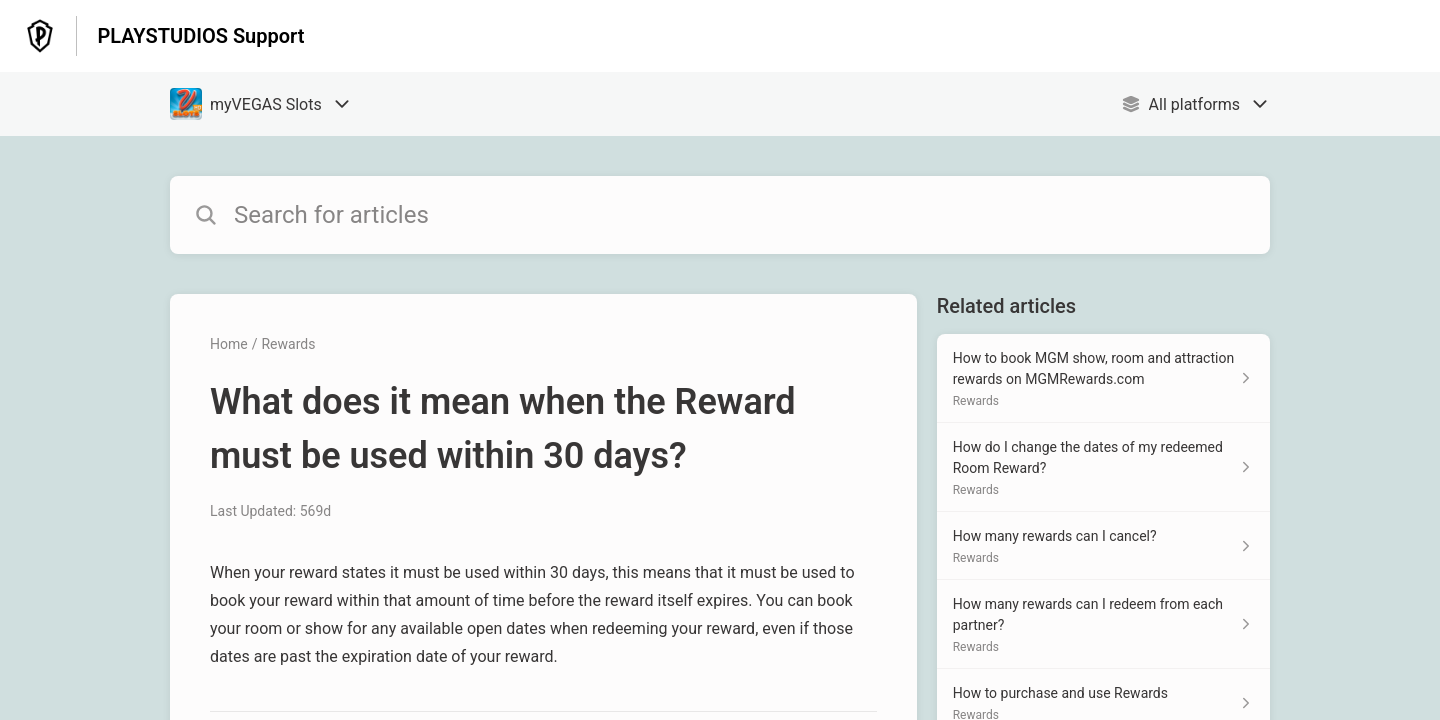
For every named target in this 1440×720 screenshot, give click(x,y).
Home (229, 344)
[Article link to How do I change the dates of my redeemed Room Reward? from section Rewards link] (1103, 467)
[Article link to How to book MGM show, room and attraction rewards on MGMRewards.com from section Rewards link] (1103, 378)
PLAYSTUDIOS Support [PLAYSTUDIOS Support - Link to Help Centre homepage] (200, 36)
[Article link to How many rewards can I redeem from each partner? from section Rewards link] (1103, 624)
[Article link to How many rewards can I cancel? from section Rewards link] (1103, 546)
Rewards (288, 344)
